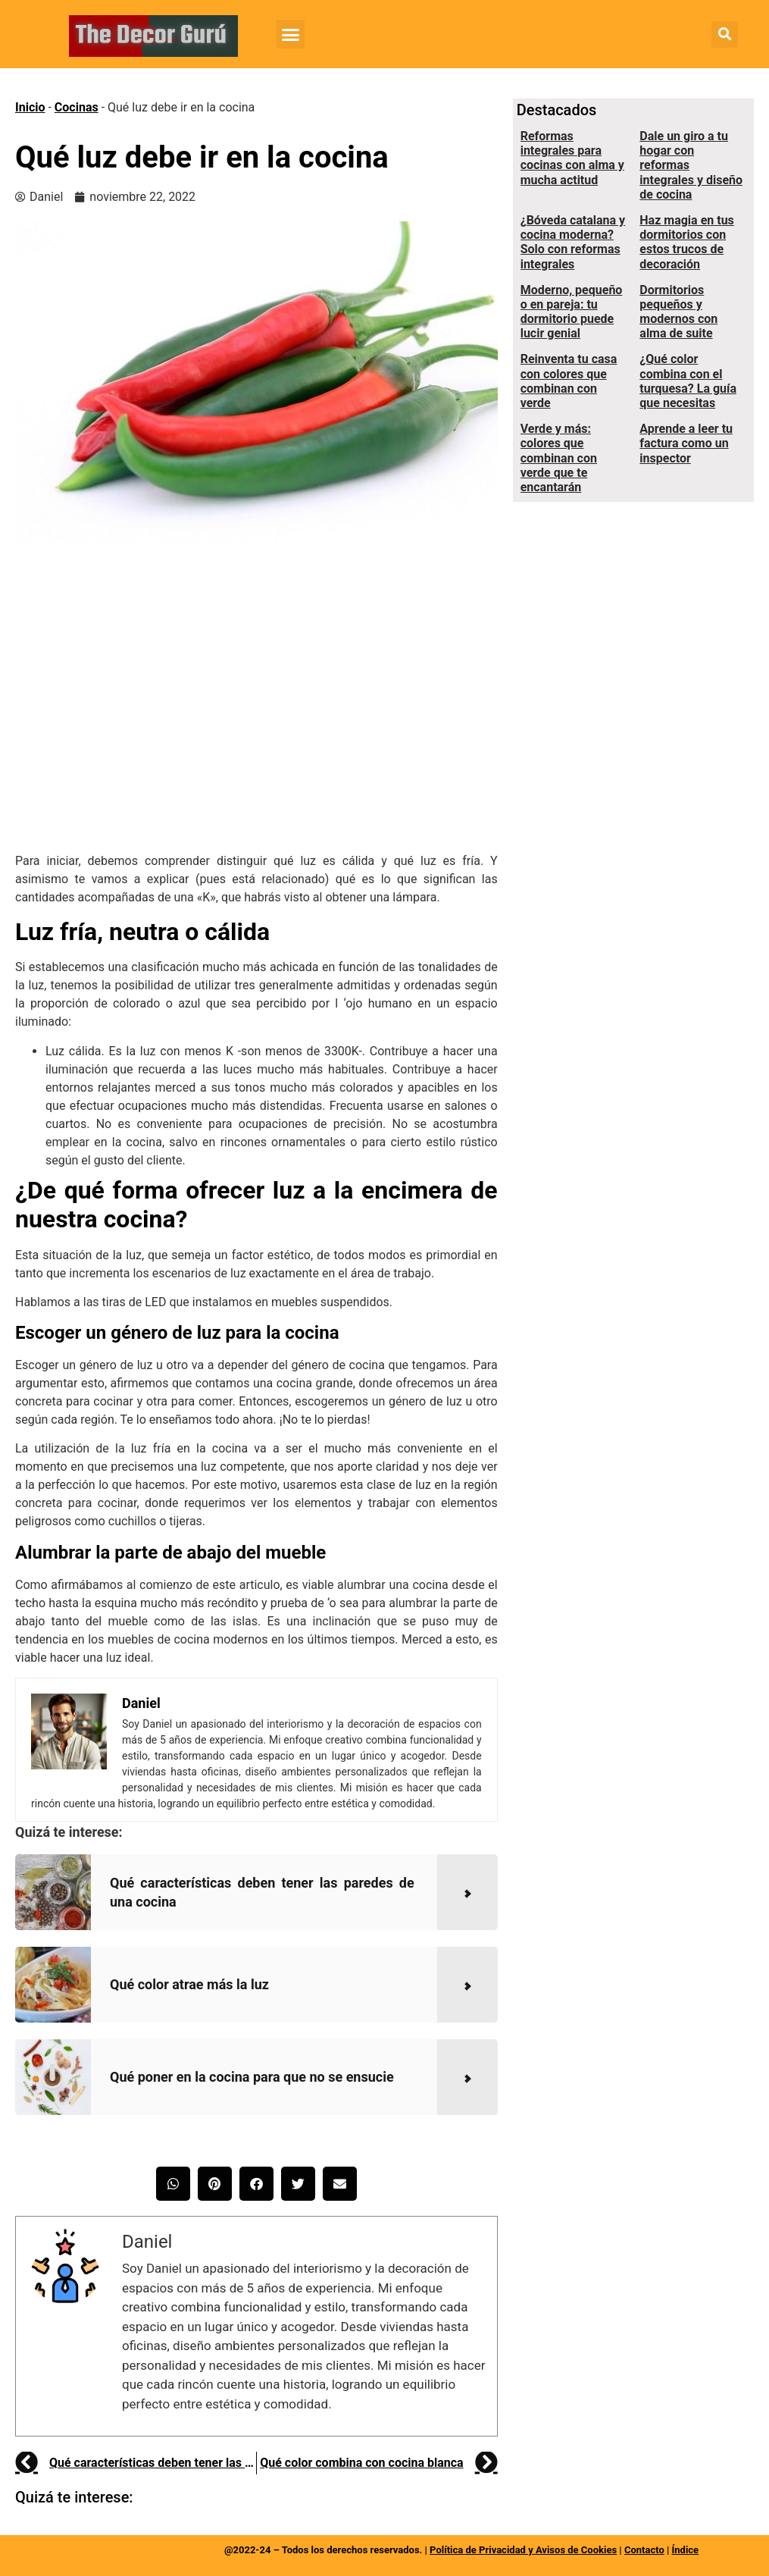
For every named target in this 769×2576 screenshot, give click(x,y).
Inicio (30, 107)
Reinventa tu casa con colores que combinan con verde (568, 381)
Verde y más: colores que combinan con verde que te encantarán (558, 457)
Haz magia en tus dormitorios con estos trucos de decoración (686, 242)
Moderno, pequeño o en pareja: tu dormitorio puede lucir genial (571, 312)
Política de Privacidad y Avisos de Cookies (523, 2550)
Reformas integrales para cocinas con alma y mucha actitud (572, 158)
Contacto (644, 2550)
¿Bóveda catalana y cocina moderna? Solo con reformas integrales (573, 242)
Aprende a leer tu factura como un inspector (686, 443)
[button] (291, 34)
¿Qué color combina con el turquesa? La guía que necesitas (687, 381)
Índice (685, 2550)
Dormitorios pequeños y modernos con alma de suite (678, 312)
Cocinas (76, 107)
